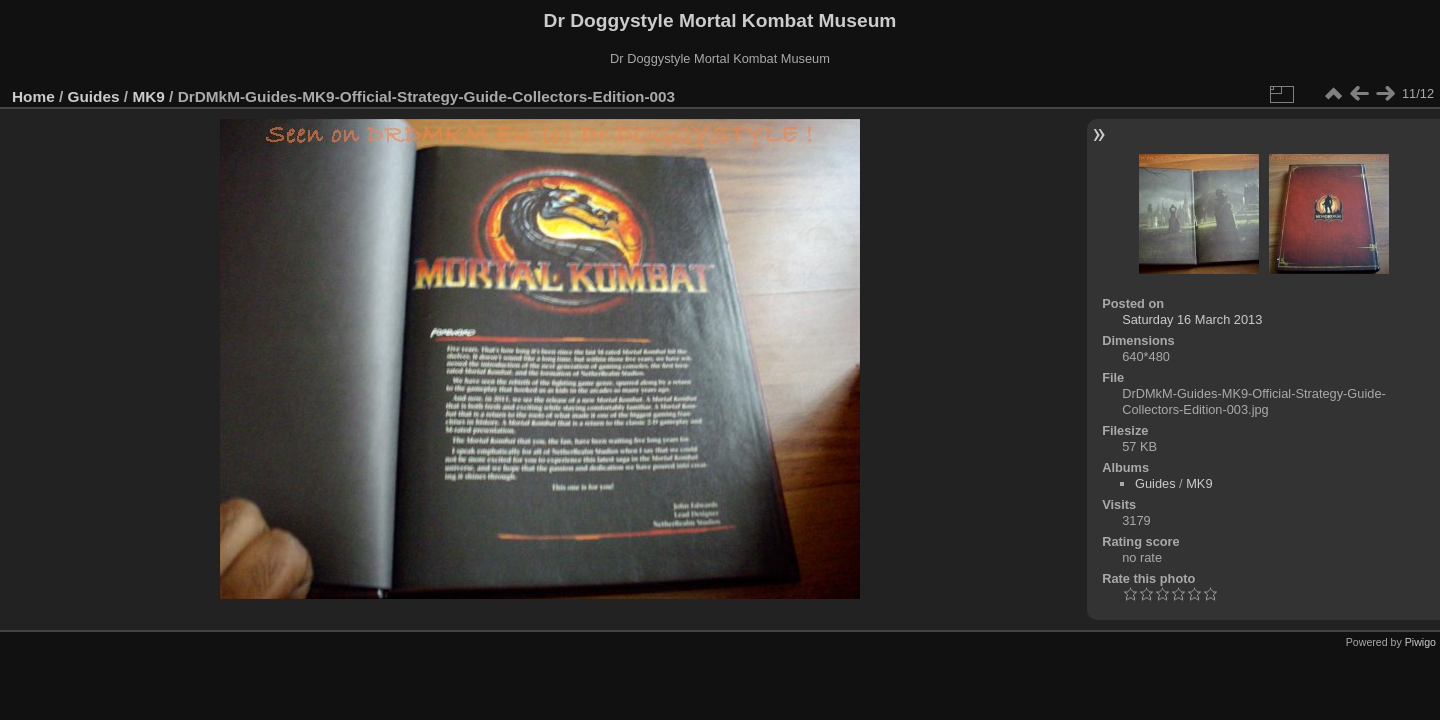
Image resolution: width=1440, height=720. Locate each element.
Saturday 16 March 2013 (1192, 319)
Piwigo (1420, 642)
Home (33, 96)
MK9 (148, 96)
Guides (94, 96)
